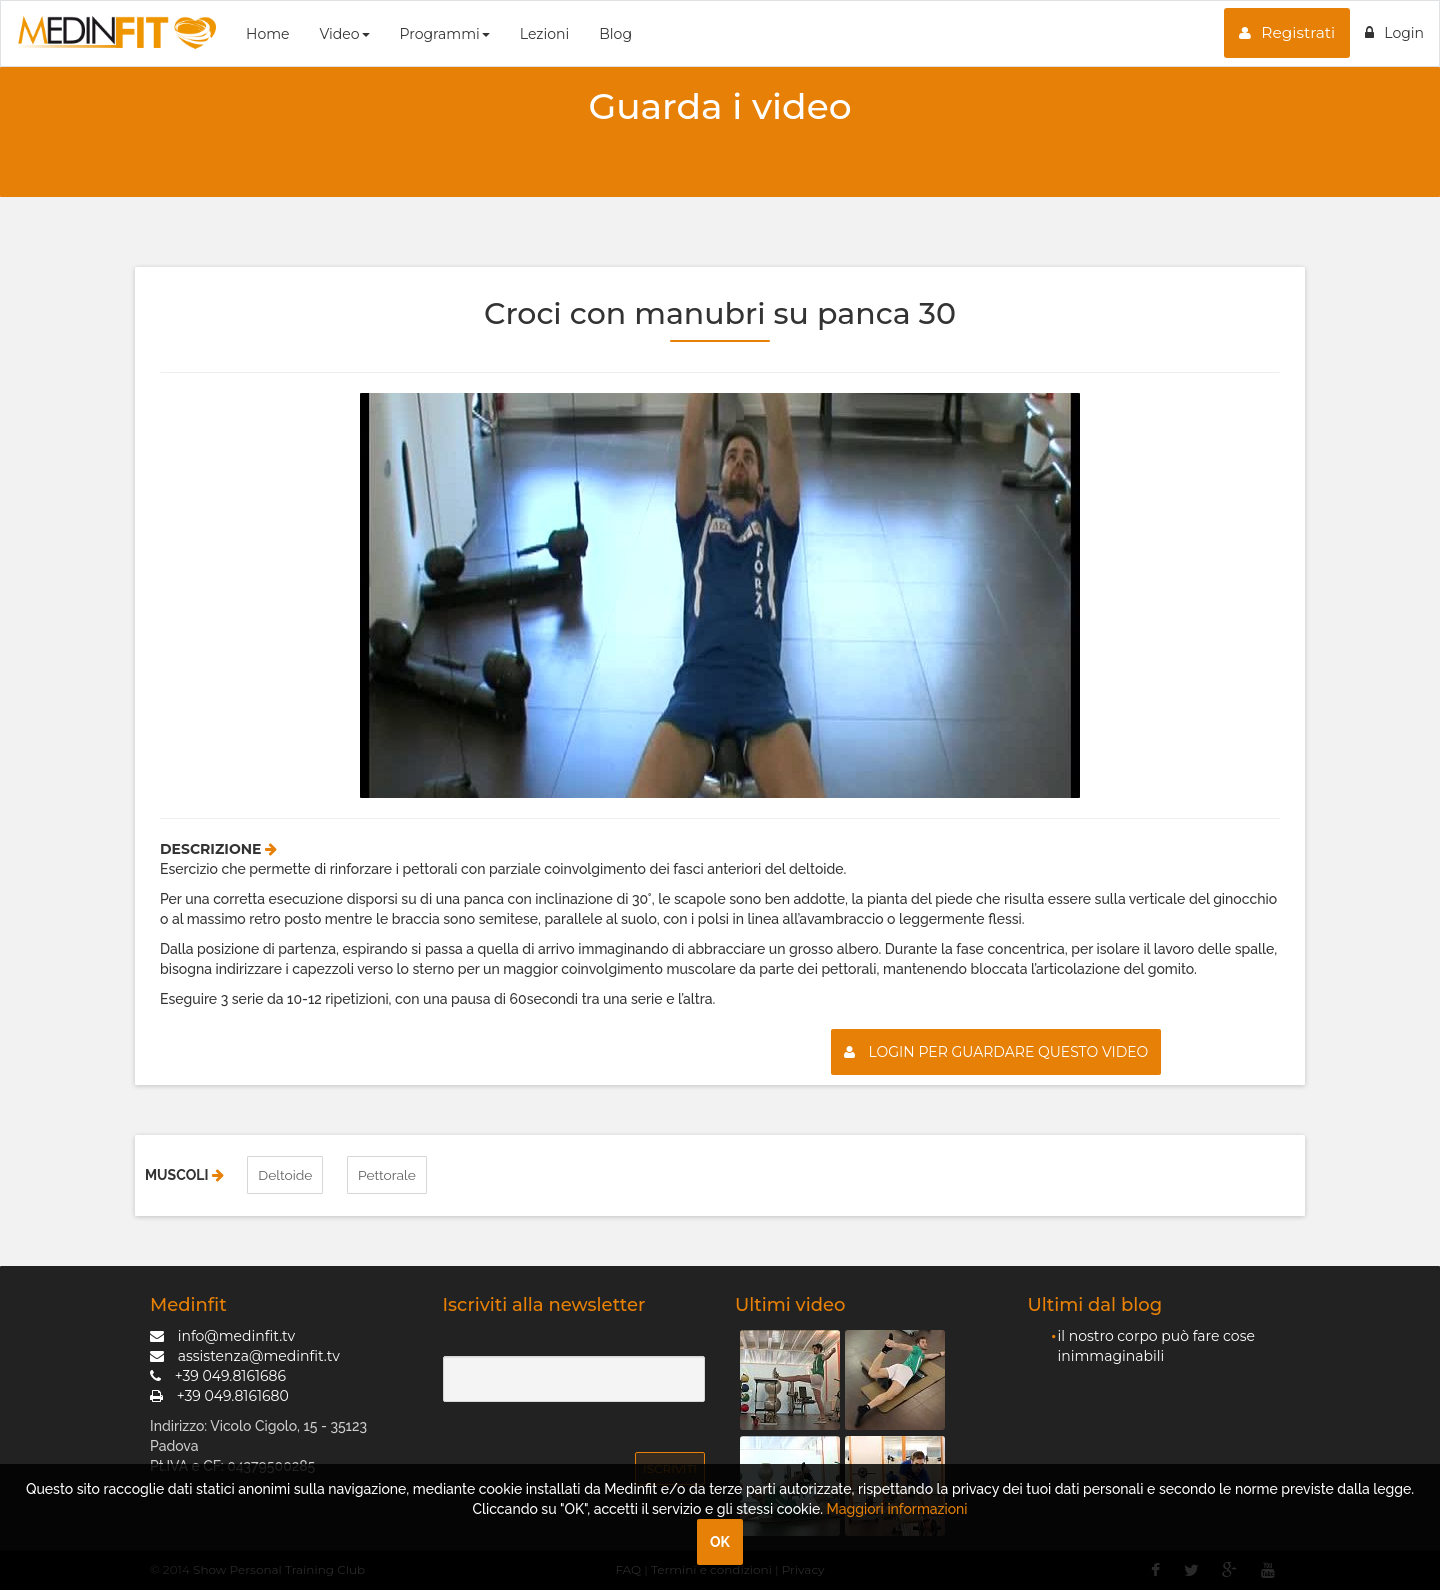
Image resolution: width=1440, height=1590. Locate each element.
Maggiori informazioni (897, 1509)
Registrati (1287, 32)
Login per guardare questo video (996, 1052)
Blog (615, 34)
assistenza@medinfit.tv (245, 1355)
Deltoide (285, 1175)
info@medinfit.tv (222, 1335)
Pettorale (388, 1175)
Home (267, 34)
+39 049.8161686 (218, 1375)
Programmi (445, 34)
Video (344, 34)
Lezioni (544, 34)
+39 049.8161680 (219, 1395)
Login (1394, 33)
